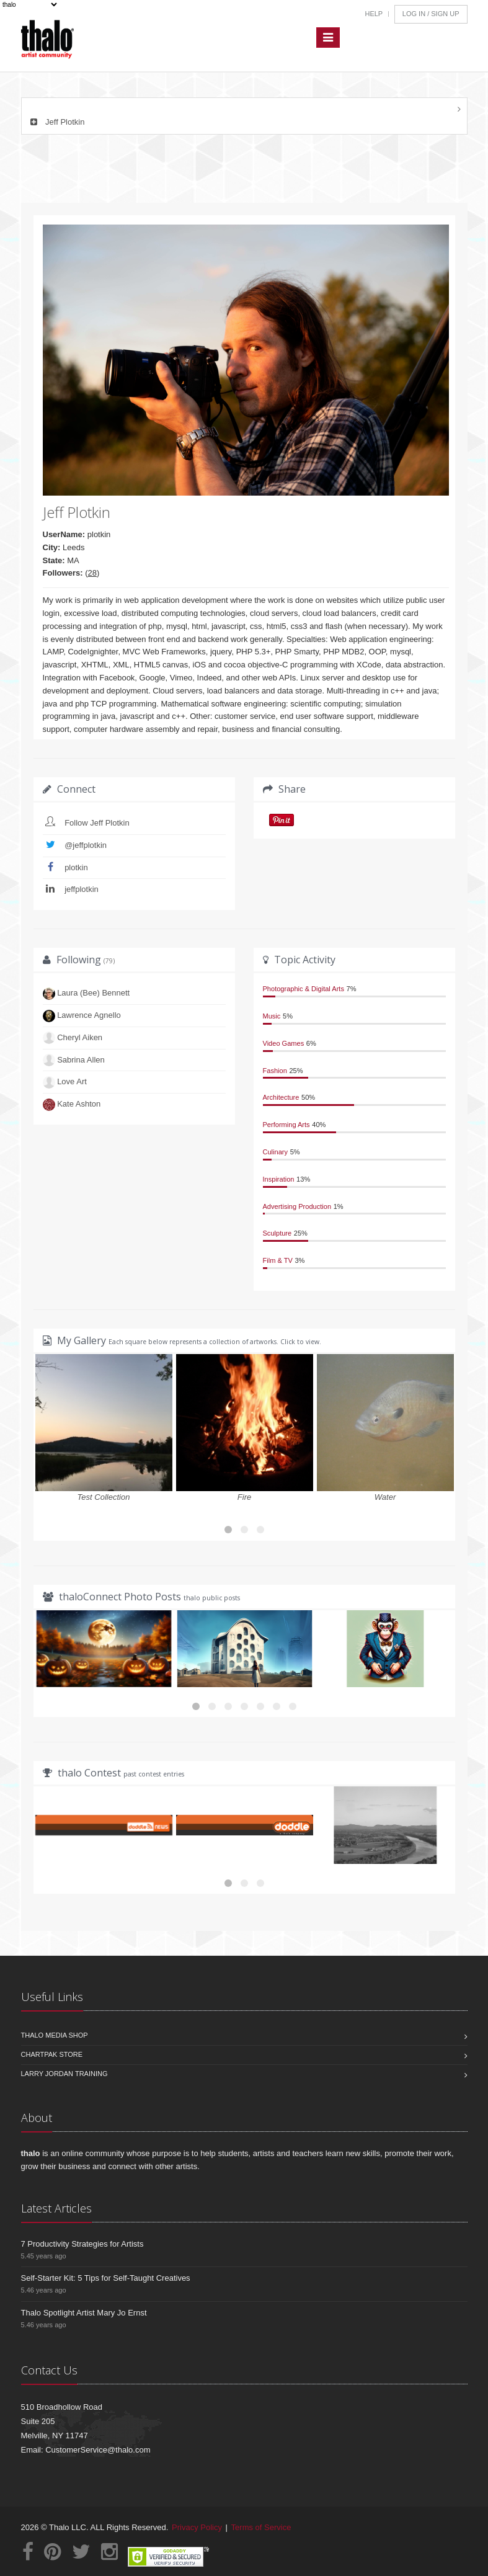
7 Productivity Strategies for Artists (82, 2243)
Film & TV (278, 1260)
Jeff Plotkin (56, 122)
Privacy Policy (197, 2527)
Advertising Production (297, 1206)
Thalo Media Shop (54, 2035)
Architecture (281, 1097)
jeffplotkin (81, 889)
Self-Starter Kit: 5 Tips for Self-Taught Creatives (105, 2278)
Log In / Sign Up (430, 13)
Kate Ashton (78, 1103)
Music (272, 1016)
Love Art (72, 1081)
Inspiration (279, 1179)
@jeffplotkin (85, 845)
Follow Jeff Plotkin (97, 822)
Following (85, 959)
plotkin (76, 867)
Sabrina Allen (81, 1059)
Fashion (275, 1070)
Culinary (275, 1152)
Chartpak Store (52, 2054)
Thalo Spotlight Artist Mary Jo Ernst (84, 2312)
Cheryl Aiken (79, 1037)
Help (374, 13)
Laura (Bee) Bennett (93, 992)
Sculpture (277, 1233)
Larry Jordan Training (64, 2073)
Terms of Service (261, 2527)
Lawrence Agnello (89, 1015)
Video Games (283, 1043)
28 (91, 572)
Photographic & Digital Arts (303, 988)
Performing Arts (286, 1124)
